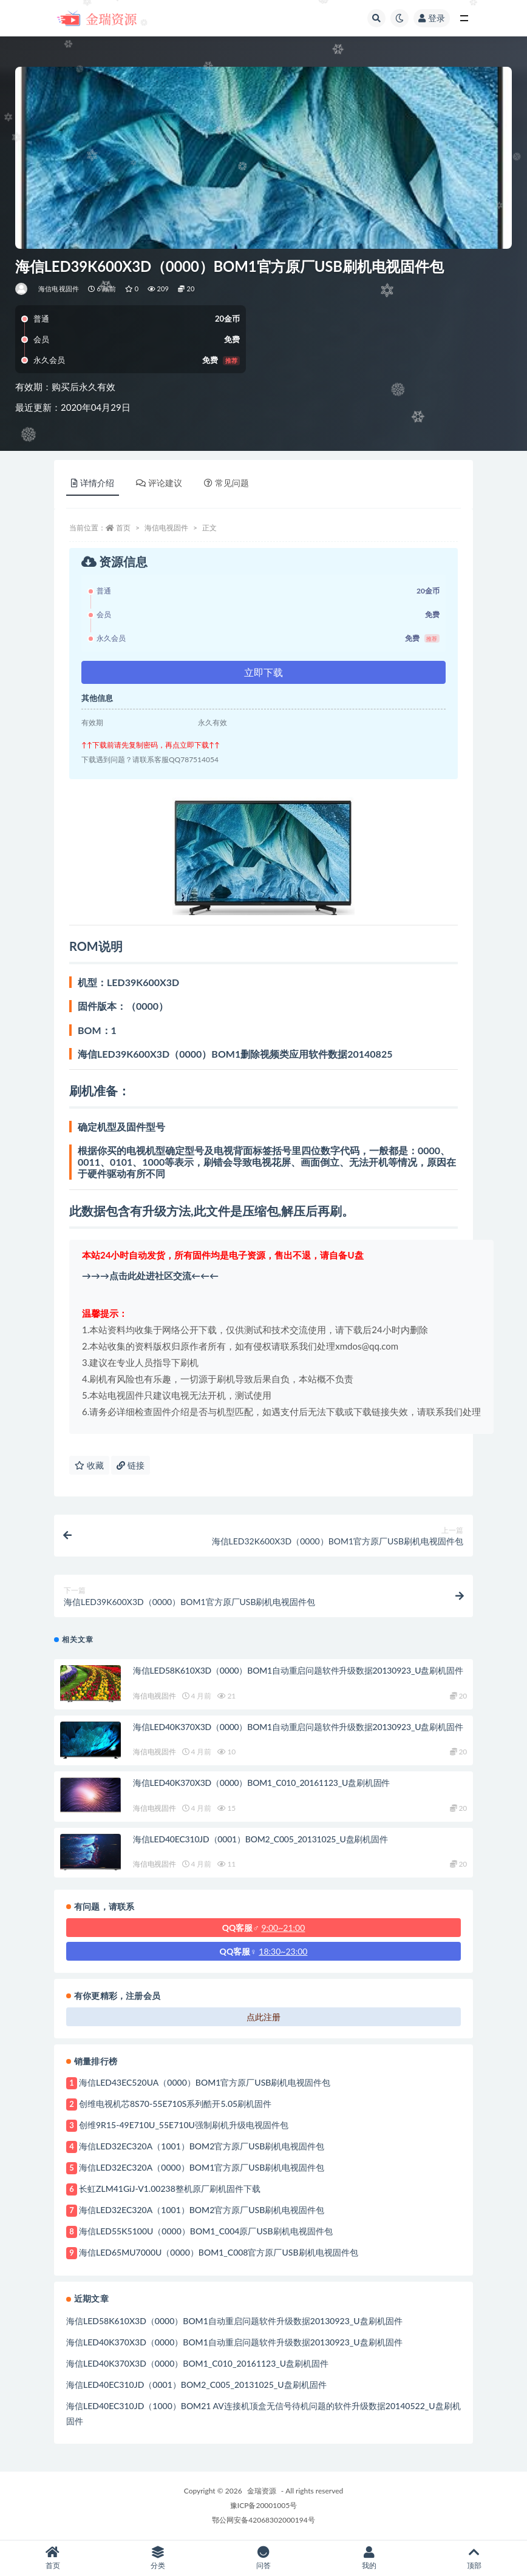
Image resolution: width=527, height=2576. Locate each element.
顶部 (474, 2558)
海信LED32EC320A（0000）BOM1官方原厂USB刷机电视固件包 (201, 2167)
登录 (431, 18)
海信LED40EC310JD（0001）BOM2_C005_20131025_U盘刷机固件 (260, 1839)
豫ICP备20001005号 (263, 2505)
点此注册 (263, 2017)
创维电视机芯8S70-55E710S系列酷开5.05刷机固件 (175, 2103)
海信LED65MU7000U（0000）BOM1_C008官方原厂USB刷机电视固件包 (218, 2252)
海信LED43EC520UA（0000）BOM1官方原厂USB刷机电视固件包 (204, 2082)
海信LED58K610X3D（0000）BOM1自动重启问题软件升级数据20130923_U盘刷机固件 (298, 1670)
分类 (158, 2558)
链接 (130, 1465)
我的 (369, 2558)
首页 (123, 527)
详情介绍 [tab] (92, 483)
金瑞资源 (261, 2490)
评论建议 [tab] (159, 483)
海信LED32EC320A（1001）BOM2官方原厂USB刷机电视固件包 (201, 2146)
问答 (263, 2558)
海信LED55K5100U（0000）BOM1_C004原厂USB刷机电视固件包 (206, 2231)
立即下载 (263, 672)
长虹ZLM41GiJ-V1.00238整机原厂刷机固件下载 (169, 2188)
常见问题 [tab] (226, 483)
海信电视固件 (58, 288)
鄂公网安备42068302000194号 (263, 2519)
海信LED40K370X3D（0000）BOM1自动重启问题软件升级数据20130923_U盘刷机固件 (298, 1727)
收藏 (89, 1465)
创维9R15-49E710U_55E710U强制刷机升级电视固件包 (183, 2125)
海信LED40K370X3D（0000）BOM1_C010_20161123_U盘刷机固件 (261, 1782)
